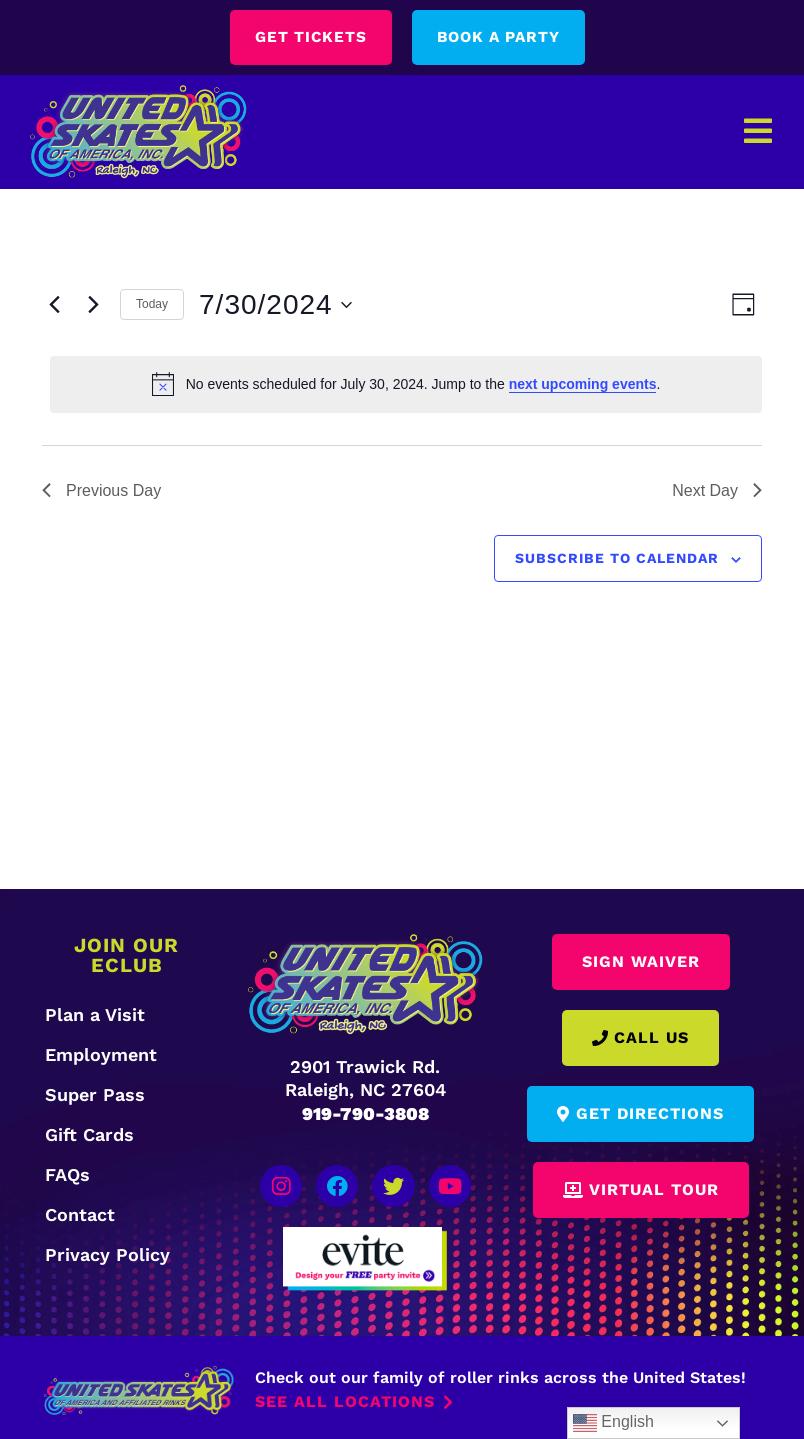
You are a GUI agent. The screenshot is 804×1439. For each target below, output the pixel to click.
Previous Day (101, 490)
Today (152, 305)
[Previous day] (54, 305)
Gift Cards (89, 1134)
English (613, 1423)
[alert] (406, 385)
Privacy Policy (107, 1254)
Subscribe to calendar (617, 559)
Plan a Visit (95, 1014)
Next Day (717, 490)
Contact (80, 1214)
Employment (101, 1054)
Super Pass (95, 1094)
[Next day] (93, 305)
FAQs (67, 1174)
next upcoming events (583, 385)
